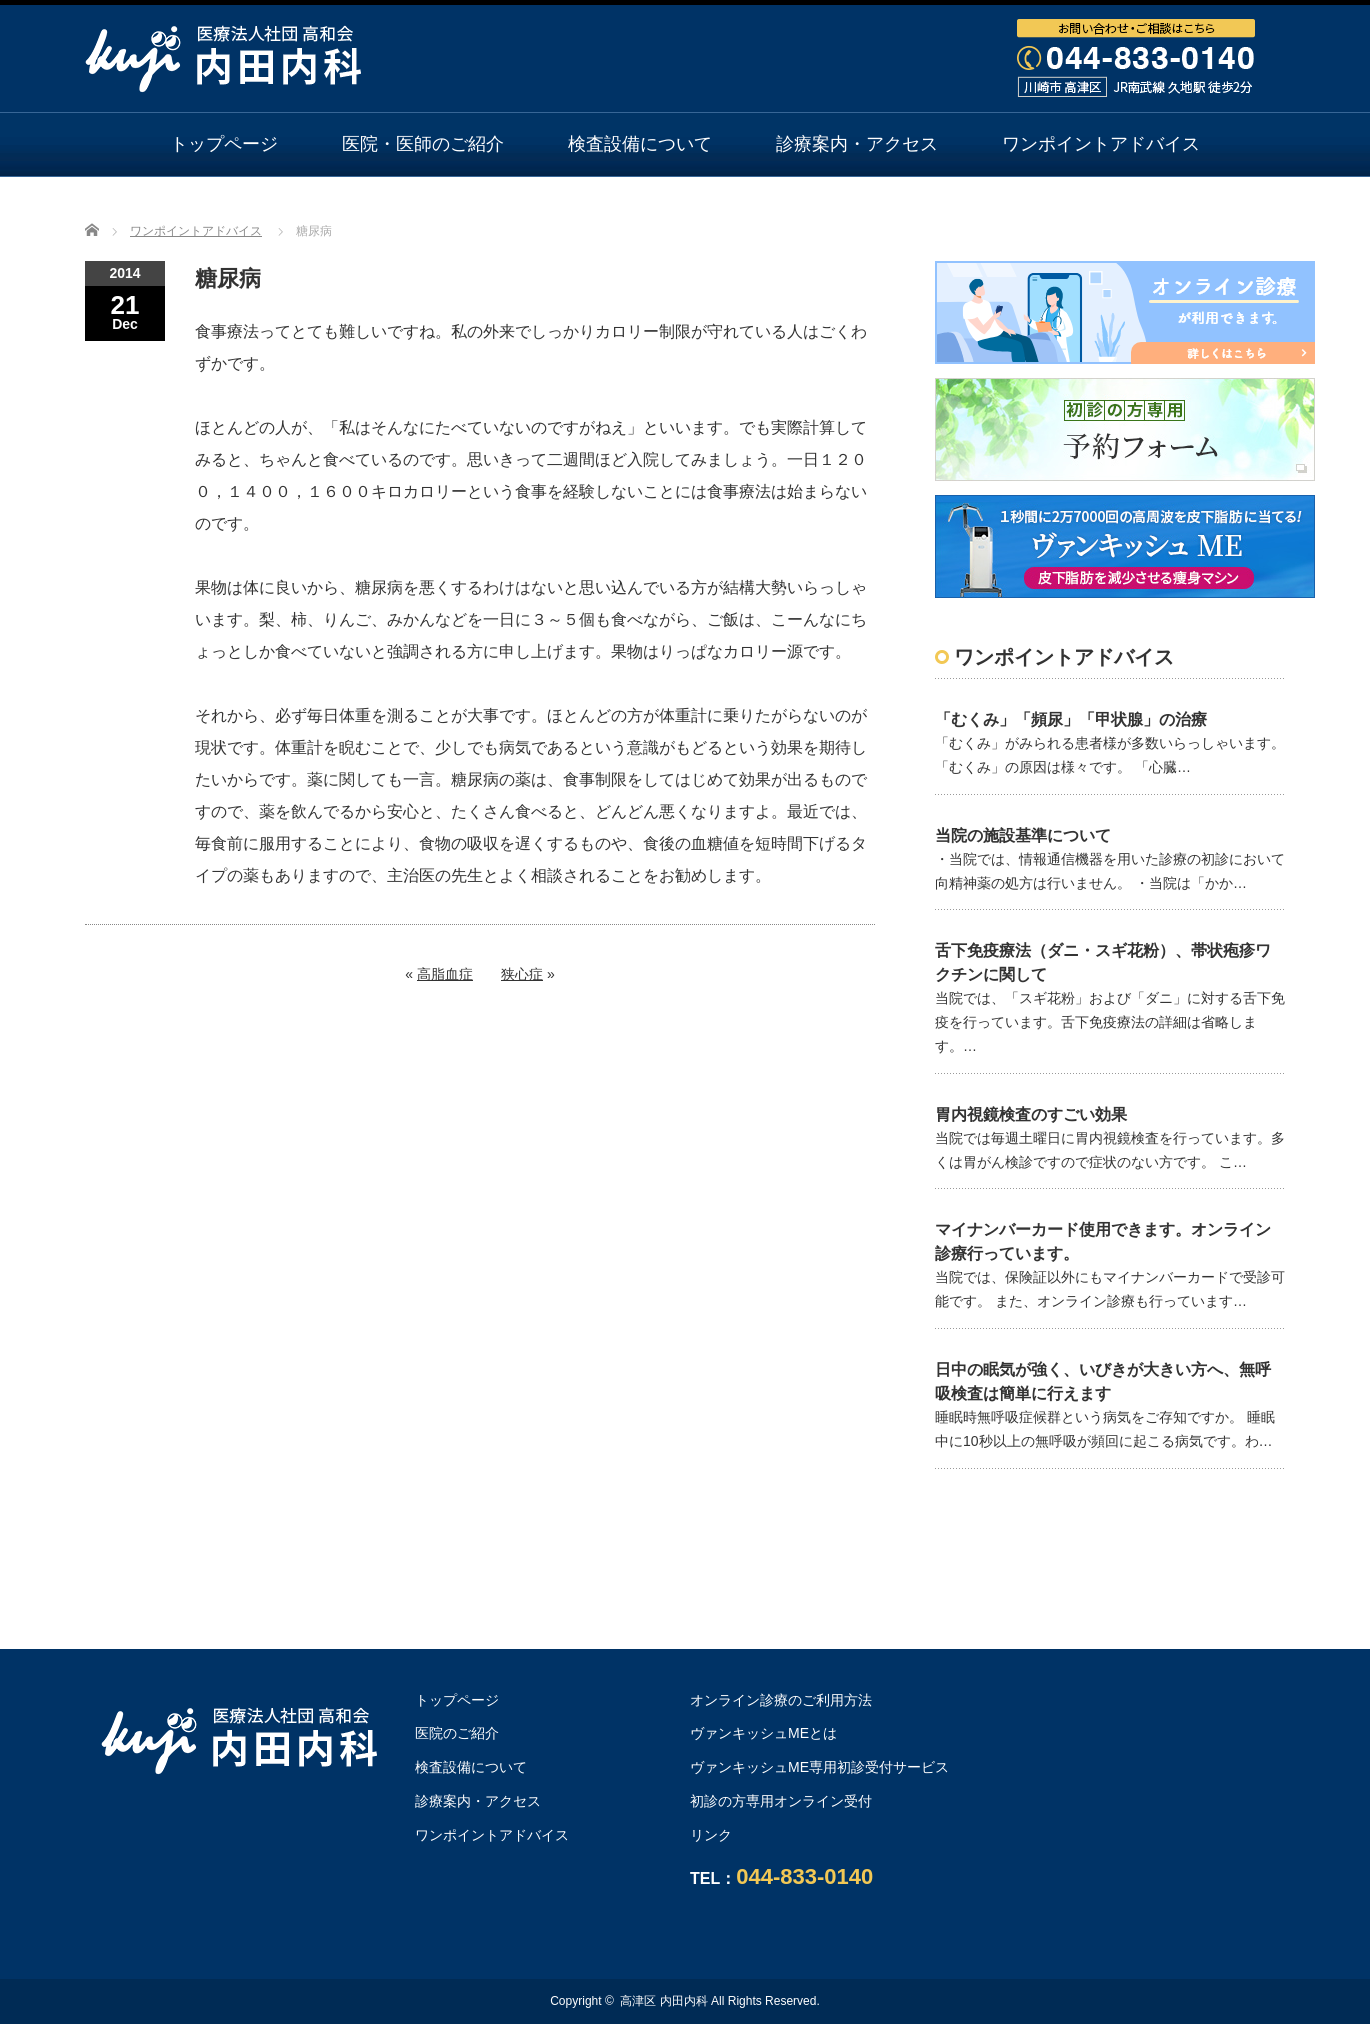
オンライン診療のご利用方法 (685, 207)
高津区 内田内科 (663, 2001)
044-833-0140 (804, 1876)
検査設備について (640, 144)
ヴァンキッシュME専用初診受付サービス (819, 1767)
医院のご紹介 (457, 1733)
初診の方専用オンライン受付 (781, 1801)
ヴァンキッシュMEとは (763, 1733)
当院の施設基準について (1023, 835)
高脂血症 (445, 974)
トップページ (224, 144)
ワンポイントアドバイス (1101, 144)
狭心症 (522, 974)
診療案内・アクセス (857, 144)
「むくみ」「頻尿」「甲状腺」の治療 (1071, 719)
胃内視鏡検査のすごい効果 (1031, 1114)
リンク (711, 1835)
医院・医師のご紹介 (423, 144)
